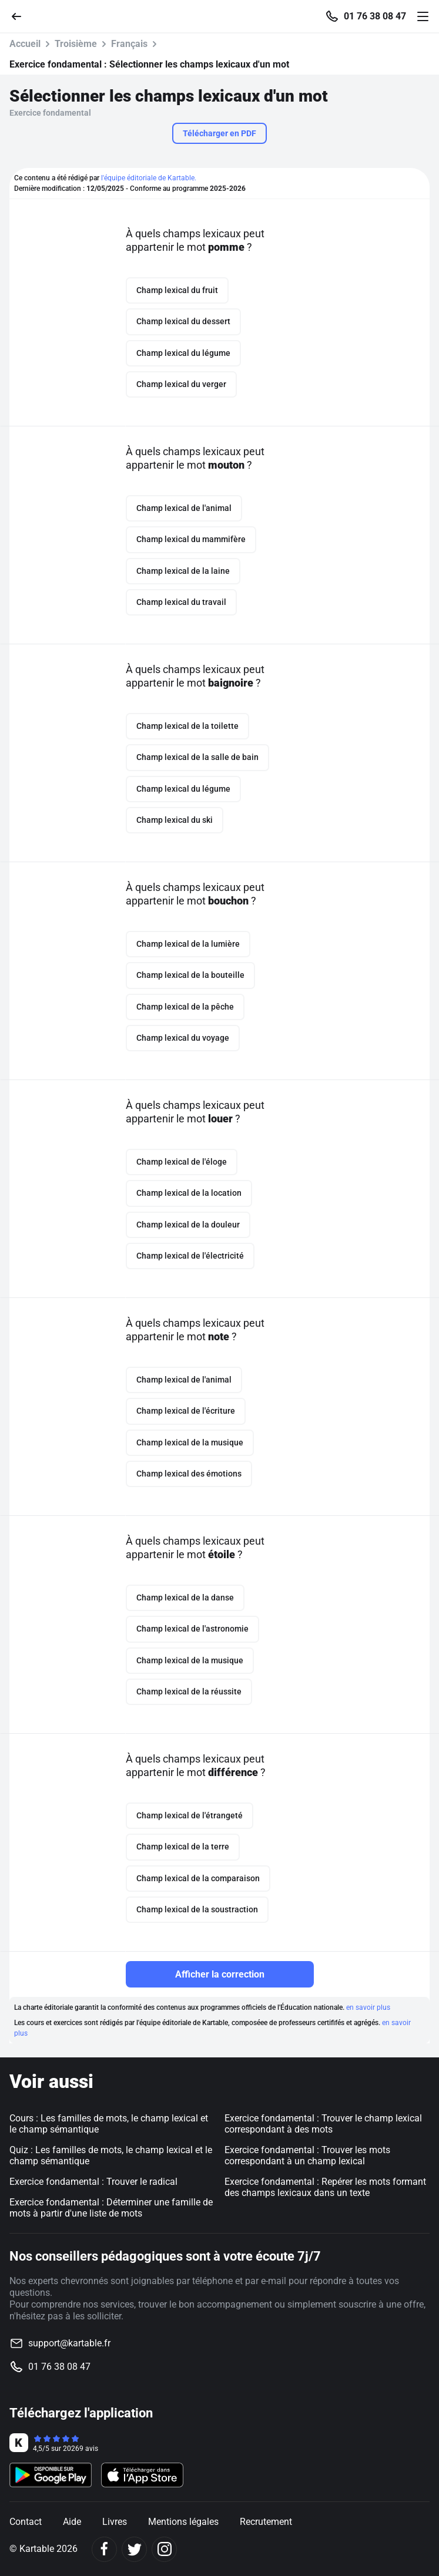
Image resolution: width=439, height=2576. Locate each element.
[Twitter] (134, 2549)
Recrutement (266, 2521)
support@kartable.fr (69, 2343)
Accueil (25, 43)
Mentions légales (183, 2521)
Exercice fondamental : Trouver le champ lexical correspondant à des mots (323, 2124)
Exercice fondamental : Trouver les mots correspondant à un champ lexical (307, 2155)
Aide (72, 2521)
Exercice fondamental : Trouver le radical (93, 2181)
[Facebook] (104, 2549)
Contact (25, 2521)
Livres (114, 2521)
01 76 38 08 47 (375, 16)
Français (129, 43)
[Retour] (21, 15)
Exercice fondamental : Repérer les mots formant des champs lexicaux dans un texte (325, 2187)
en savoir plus (368, 2007)
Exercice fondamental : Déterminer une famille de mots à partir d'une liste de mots (111, 2208)
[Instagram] (164, 2549)
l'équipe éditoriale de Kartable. (148, 178)
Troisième (76, 43)
